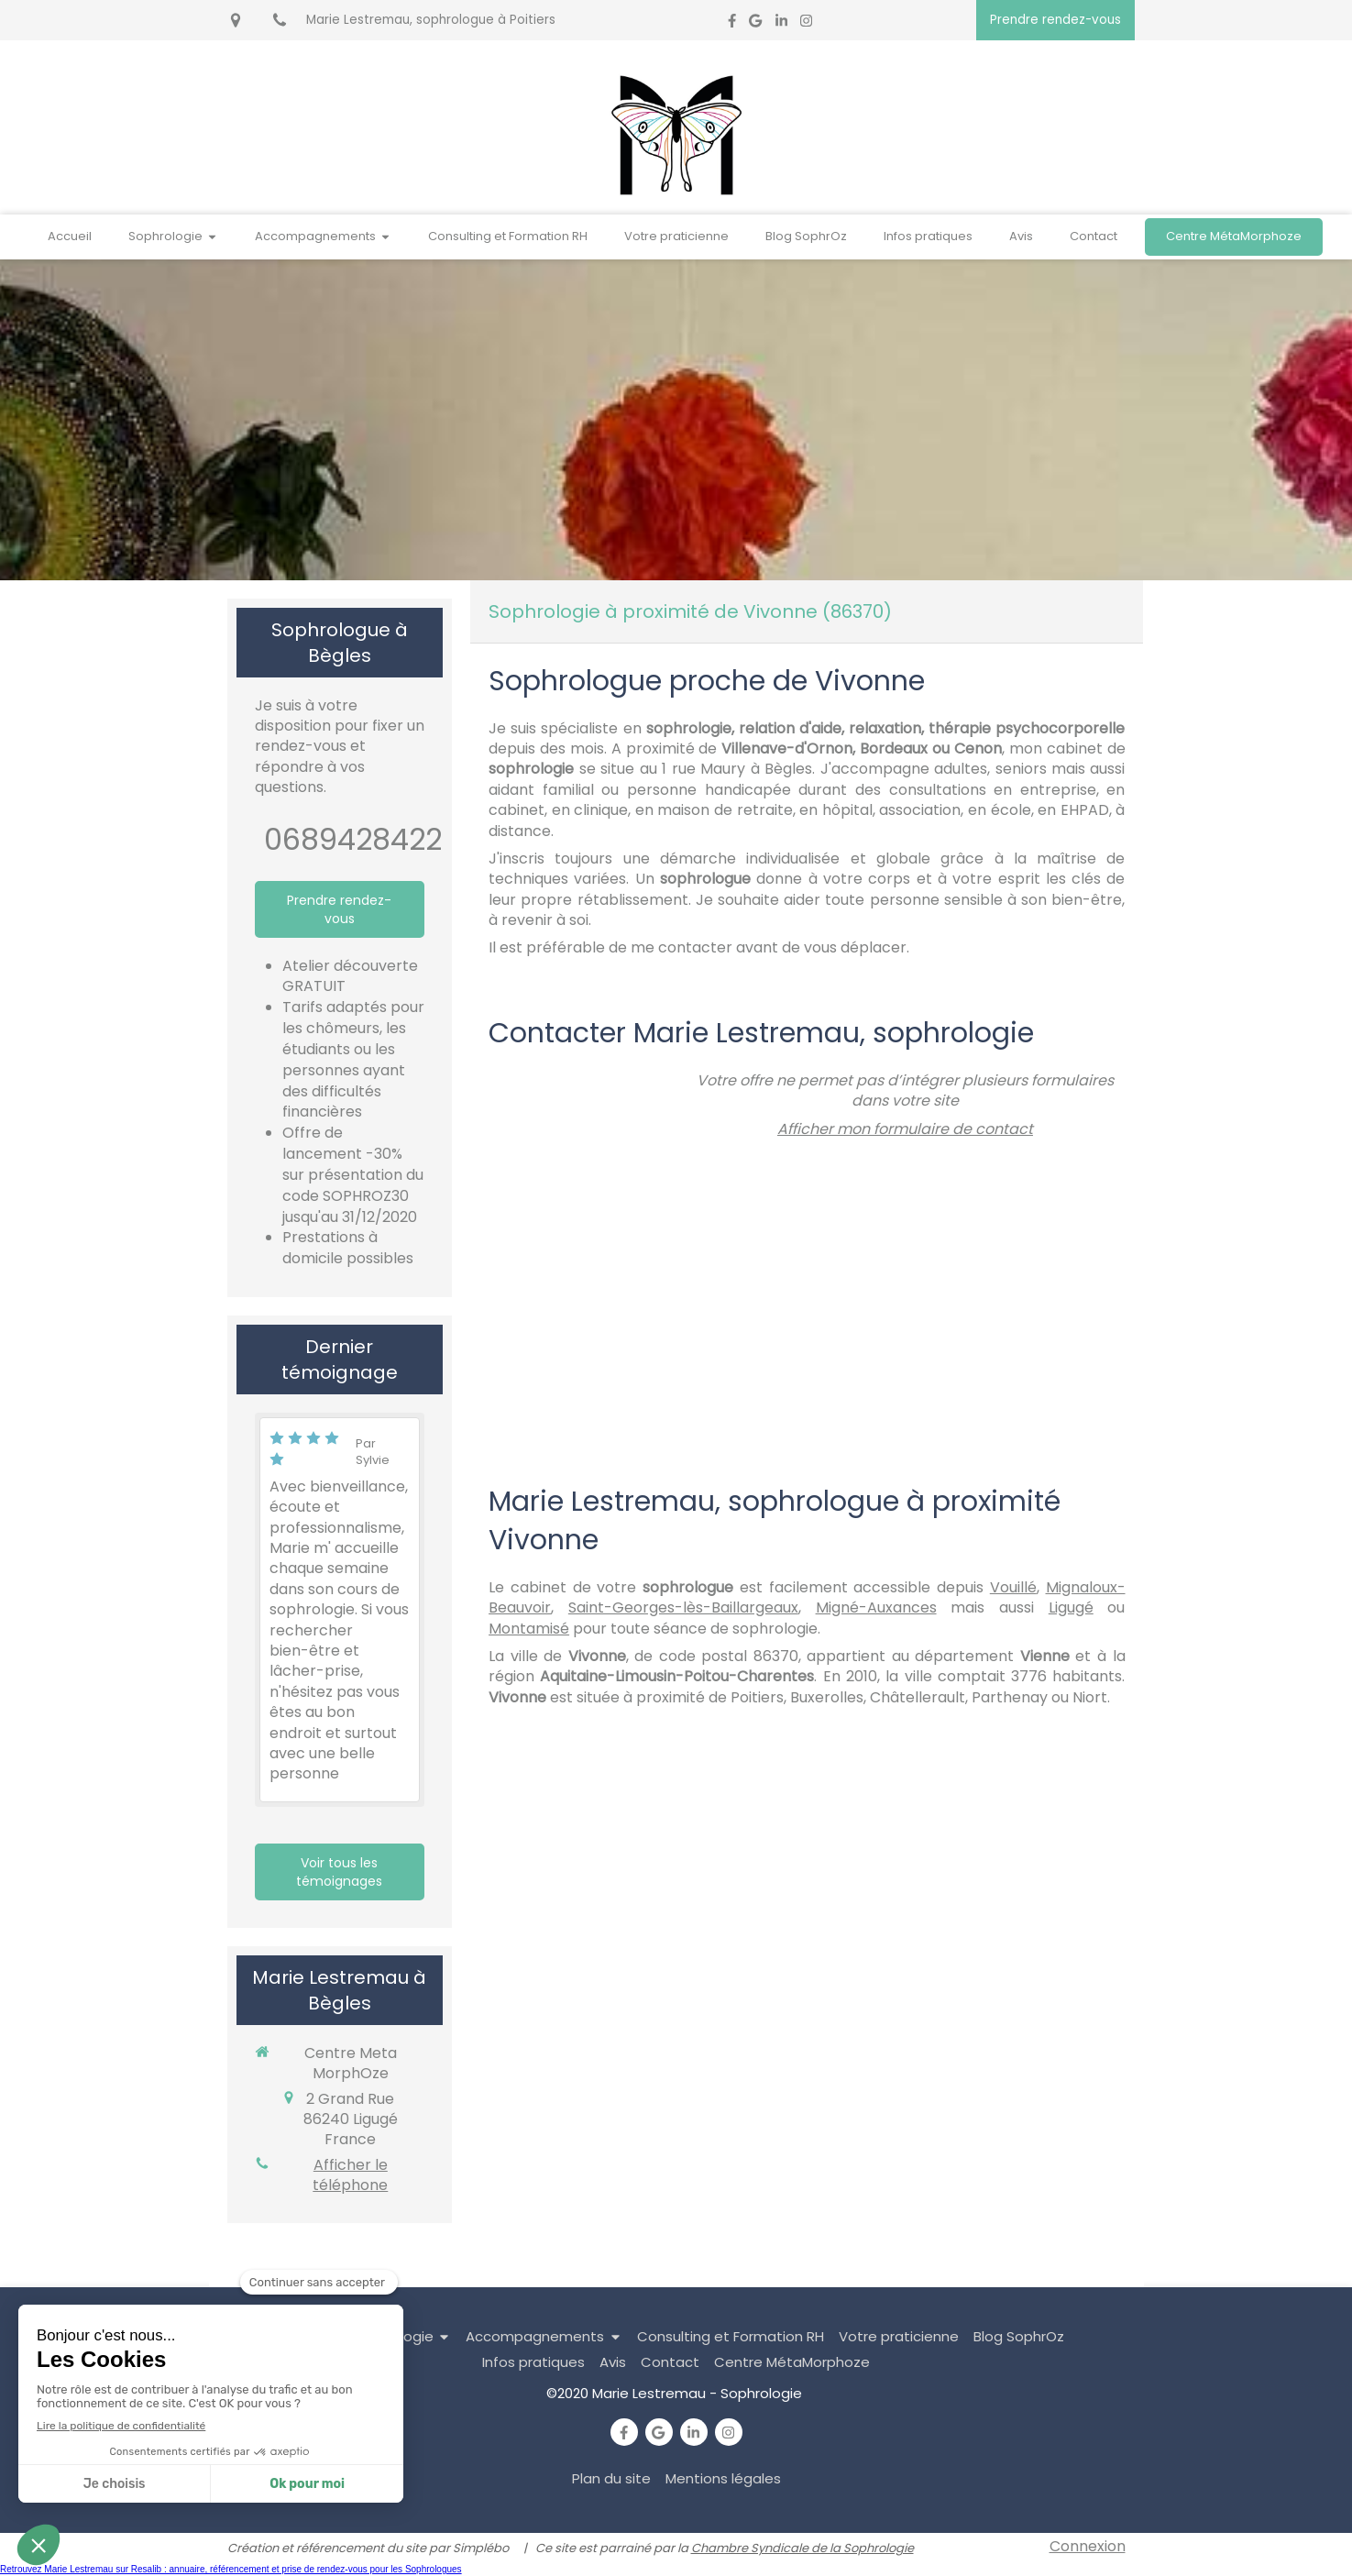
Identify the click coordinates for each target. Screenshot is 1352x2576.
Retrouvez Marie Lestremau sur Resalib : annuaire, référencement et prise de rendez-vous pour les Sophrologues (231, 2569)
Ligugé (1071, 1607)
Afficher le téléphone (350, 2175)
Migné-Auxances (876, 1607)
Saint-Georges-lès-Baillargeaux (683, 1607)
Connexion (1088, 2546)
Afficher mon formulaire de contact (905, 1128)
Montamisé (529, 1628)
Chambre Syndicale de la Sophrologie (802, 2548)
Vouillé (1013, 1587)
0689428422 (353, 839)
